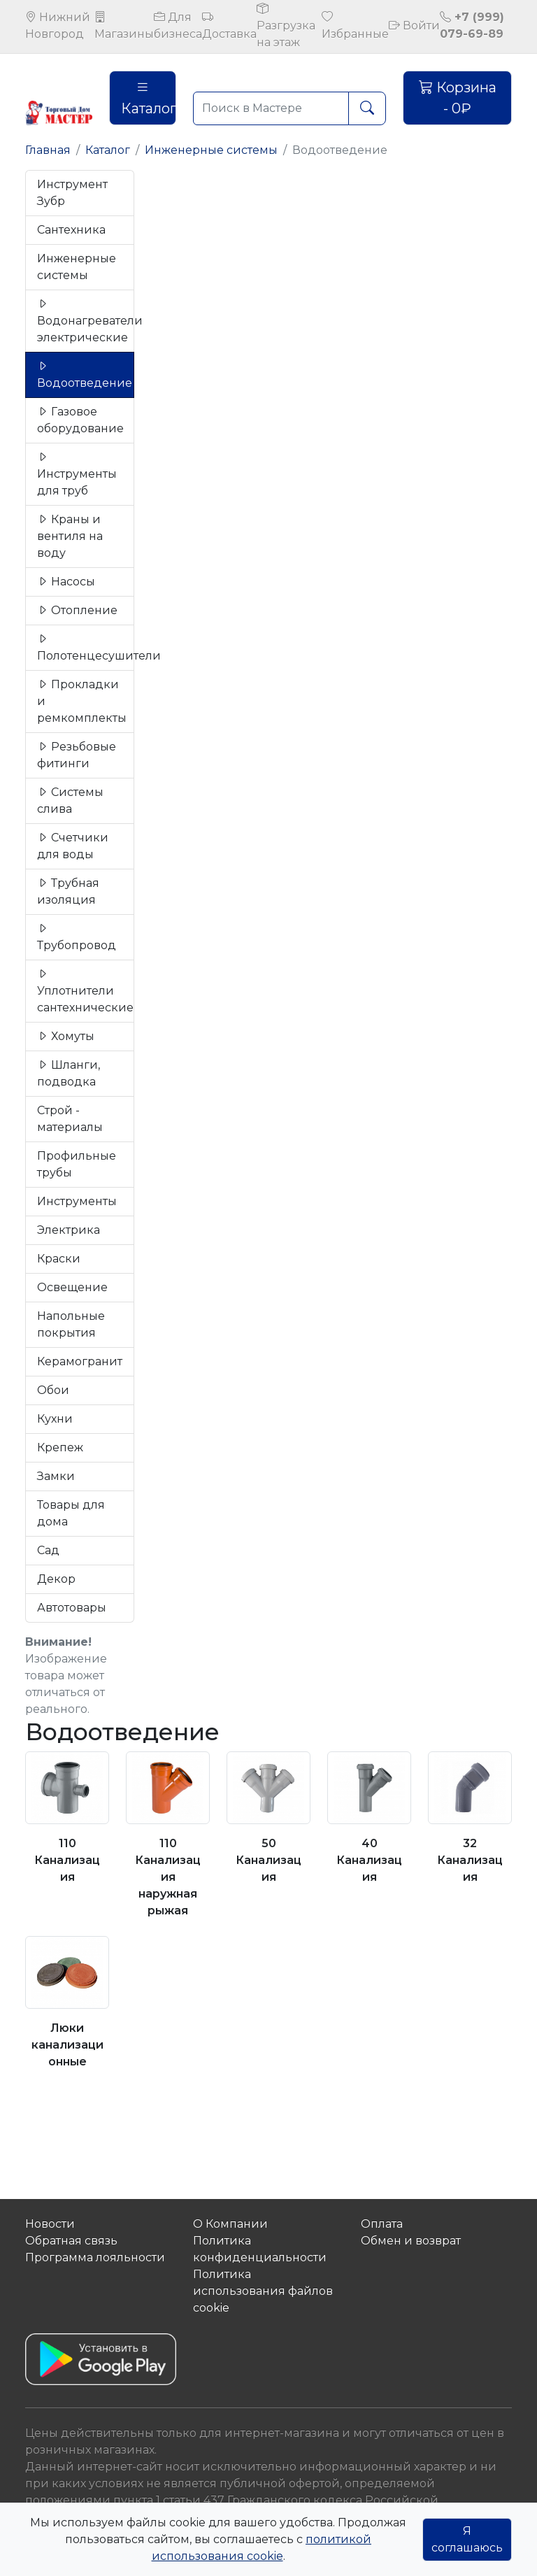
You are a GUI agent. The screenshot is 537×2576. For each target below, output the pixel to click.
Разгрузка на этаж (286, 25)
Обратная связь (71, 2240)
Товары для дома (71, 1513)
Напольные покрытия (71, 1324)
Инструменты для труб (77, 473)
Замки (56, 1476)
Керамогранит (79, 1361)
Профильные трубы (76, 1164)
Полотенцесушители (85, 647)
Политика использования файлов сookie (263, 2291)
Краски (58, 1258)
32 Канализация (470, 1860)
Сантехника (71, 229)
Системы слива (70, 800)
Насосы (66, 581)
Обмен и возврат (411, 2240)
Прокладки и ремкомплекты (82, 701)
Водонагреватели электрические (85, 320)
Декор (56, 1579)
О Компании (230, 2223)
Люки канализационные (67, 2044)
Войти (414, 25)
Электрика (68, 1230)
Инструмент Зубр (72, 193)
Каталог (148, 98)
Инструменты (77, 1201)
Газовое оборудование (80, 420)
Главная (48, 150)
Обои (53, 1390)
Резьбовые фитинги (76, 755)
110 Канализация (67, 1860)
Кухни (55, 1418)
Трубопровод (76, 937)
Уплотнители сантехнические (85, 990)
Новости (50, 2223)
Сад (48, 1550)
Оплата (382, 2223)
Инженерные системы (211, 150)
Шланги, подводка (68, 1073)
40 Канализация (369, 1860)
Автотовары (71, 1607)
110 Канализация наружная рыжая (168, 1877)
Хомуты (65, 1036)
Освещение (72, 1287)
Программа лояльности (95, 2257)
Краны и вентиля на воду (70, 536)
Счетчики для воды (72, 846)
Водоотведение (84, 375)
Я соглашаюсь (467, 2539)
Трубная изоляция (68, 891)
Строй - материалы (70, 1119)
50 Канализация (268, 1860)
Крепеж (60, 1447)
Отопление (77, 610)
